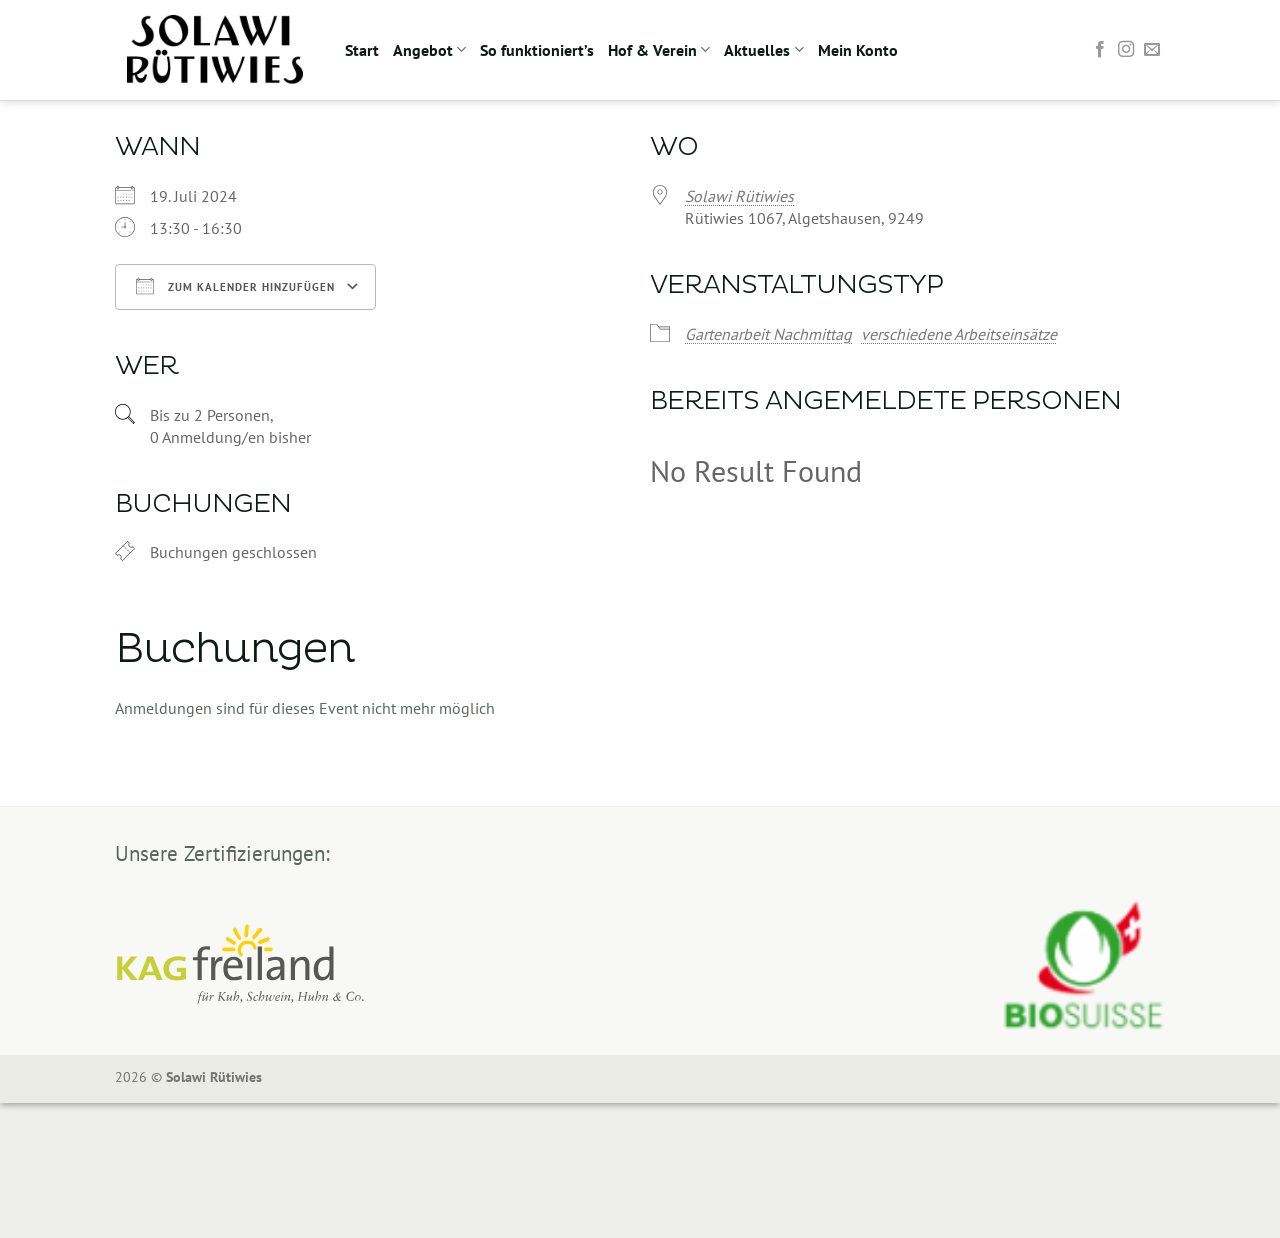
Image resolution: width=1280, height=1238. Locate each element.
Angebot (429, 50)
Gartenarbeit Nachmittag (768, 334)
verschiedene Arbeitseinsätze (959, 334)
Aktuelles (763, 50)
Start (362, 50)
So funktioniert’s (537, 50)
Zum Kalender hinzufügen (235, 286)
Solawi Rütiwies (739, 196)
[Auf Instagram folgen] (1126, 50)
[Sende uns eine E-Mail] (1152, 50)
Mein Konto (858, 50)
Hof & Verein (659, 50)
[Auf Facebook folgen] (1100, 50)
